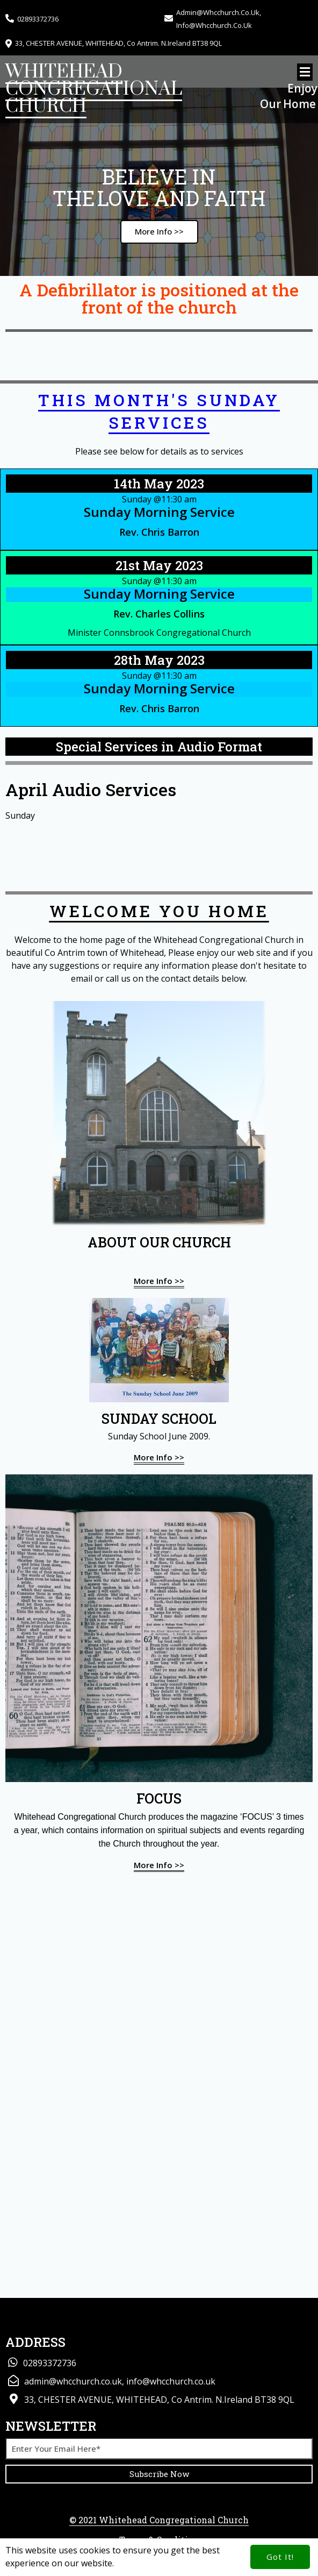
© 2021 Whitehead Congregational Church (159, 2519)
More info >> (159, 1281)
